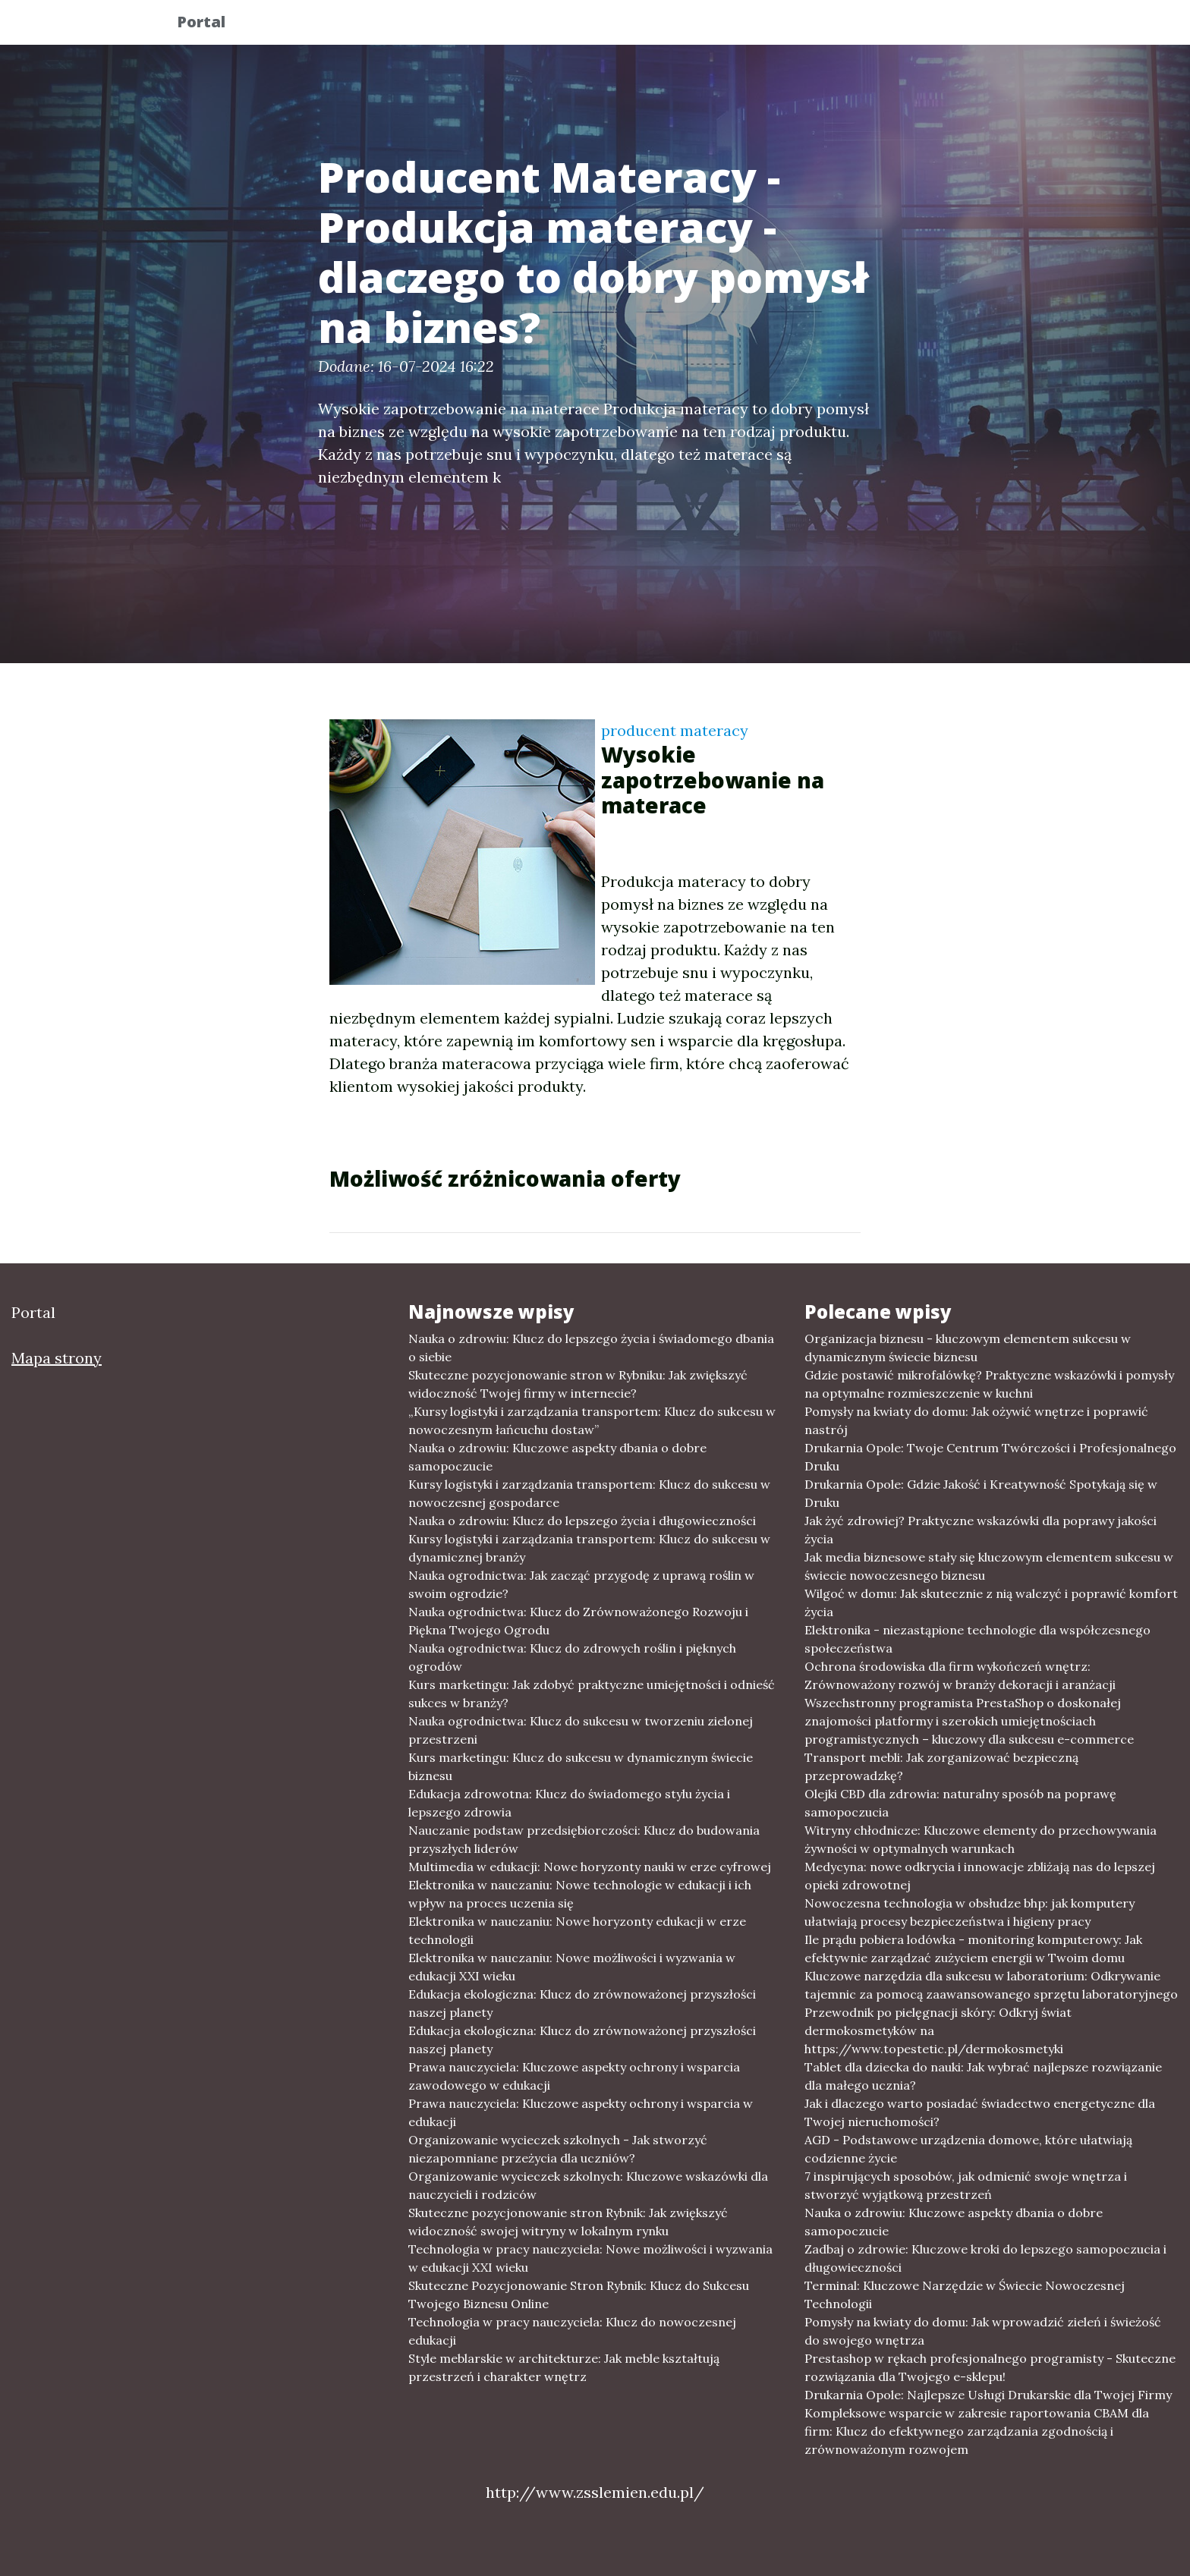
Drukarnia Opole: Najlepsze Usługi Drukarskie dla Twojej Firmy (988, 2394)
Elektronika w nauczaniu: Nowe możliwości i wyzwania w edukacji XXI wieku (571, 1966)
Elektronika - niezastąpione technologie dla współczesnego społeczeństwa (977, 1639)
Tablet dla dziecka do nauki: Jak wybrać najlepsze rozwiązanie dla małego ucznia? (983, 2076)
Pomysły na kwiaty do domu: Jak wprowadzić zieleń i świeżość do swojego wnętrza (982, 2331)
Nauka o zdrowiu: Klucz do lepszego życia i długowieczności (582, 1520)
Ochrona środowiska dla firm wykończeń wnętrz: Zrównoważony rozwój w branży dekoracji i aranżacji (960, 1675)
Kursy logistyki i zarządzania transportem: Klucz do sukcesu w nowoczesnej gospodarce (589, 1493)
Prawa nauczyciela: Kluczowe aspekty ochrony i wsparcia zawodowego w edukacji (574, 2076)
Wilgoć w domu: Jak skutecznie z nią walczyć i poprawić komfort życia (991, 1602)
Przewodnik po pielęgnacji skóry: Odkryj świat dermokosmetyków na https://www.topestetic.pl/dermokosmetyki (938, 2030)
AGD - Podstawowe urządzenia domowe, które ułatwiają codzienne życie (968, 2149)
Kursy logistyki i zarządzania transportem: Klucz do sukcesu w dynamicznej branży (589, 1548)
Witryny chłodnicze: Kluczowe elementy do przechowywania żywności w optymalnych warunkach (980, 1839)
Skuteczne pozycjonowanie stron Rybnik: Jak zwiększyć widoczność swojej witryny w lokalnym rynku (568, 2221)
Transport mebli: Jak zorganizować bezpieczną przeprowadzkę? (941, 1766)
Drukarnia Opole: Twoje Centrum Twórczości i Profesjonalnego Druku (990, 1457)
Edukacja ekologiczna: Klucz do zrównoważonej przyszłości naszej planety (582, 2003)
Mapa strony (56, 1357)
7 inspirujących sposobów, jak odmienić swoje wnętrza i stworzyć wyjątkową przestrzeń (965, 2185)
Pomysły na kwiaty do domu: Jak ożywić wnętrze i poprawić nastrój (976, 1420)
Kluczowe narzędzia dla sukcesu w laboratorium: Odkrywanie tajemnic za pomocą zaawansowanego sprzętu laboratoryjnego (991, 1985)
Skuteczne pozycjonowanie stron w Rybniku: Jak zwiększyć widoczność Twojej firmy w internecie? (578, 1384)
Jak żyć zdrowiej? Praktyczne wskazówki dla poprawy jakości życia (980, 1529)
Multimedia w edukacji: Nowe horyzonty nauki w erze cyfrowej (589, 1866)
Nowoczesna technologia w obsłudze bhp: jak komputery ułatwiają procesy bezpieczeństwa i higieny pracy (969, 1912)
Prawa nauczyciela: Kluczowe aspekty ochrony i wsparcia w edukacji (580, 2112)
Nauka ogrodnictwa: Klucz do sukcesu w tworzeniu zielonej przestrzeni (580, 1730)
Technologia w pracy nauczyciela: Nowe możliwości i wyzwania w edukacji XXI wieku (590, 2258)
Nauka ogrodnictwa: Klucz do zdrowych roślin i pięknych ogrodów (572, 1657)
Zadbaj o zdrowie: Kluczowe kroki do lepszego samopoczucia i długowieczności (985, 2258)
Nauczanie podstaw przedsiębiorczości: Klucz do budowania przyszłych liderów (584, 1839)
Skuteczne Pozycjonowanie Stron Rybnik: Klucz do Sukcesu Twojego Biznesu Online (578, 2294)
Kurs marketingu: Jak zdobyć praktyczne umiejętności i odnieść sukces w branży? (591, 1693)
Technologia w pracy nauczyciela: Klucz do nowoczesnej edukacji (572, 2331)
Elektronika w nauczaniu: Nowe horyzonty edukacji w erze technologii (577, 1930)
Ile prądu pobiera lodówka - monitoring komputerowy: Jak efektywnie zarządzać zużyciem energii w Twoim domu (973, 1948)
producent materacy (674, 730)
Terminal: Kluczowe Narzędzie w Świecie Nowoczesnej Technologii (964, 2294)
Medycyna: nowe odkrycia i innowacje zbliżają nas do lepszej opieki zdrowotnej (979, 1875)
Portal (213, 24)
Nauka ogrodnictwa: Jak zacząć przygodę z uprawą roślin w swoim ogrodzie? (581, 1584)
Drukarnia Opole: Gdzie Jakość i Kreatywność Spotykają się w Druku (980, 1493)
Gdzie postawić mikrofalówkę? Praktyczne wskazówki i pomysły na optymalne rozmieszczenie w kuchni (989, 1384)
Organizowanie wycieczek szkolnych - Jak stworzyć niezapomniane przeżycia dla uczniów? (557, 2149)
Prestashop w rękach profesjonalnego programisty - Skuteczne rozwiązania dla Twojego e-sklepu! (990, 2367)
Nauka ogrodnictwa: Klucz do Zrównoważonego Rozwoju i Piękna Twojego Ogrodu (578, 1620)
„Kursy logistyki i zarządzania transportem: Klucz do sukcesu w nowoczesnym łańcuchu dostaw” (592, 1420)
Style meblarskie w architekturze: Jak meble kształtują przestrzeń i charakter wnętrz (563, 2367)
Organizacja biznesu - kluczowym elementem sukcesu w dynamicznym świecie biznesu (967, 1347)
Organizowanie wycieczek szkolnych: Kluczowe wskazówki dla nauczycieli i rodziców (588, 2185)
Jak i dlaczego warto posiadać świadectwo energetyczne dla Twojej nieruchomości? (979, 2112)
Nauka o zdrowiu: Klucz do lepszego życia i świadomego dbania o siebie (591, 1347)
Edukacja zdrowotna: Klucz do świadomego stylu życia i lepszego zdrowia (569, 1803)
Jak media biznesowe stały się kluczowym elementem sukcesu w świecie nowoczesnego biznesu (988, 1566)
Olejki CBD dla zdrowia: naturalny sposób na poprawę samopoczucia (960, 1803)
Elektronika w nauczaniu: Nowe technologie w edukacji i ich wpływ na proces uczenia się (579, 1894)
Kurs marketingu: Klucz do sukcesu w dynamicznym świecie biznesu (580, 1766)
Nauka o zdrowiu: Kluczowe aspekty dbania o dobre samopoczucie (557, 1457)
